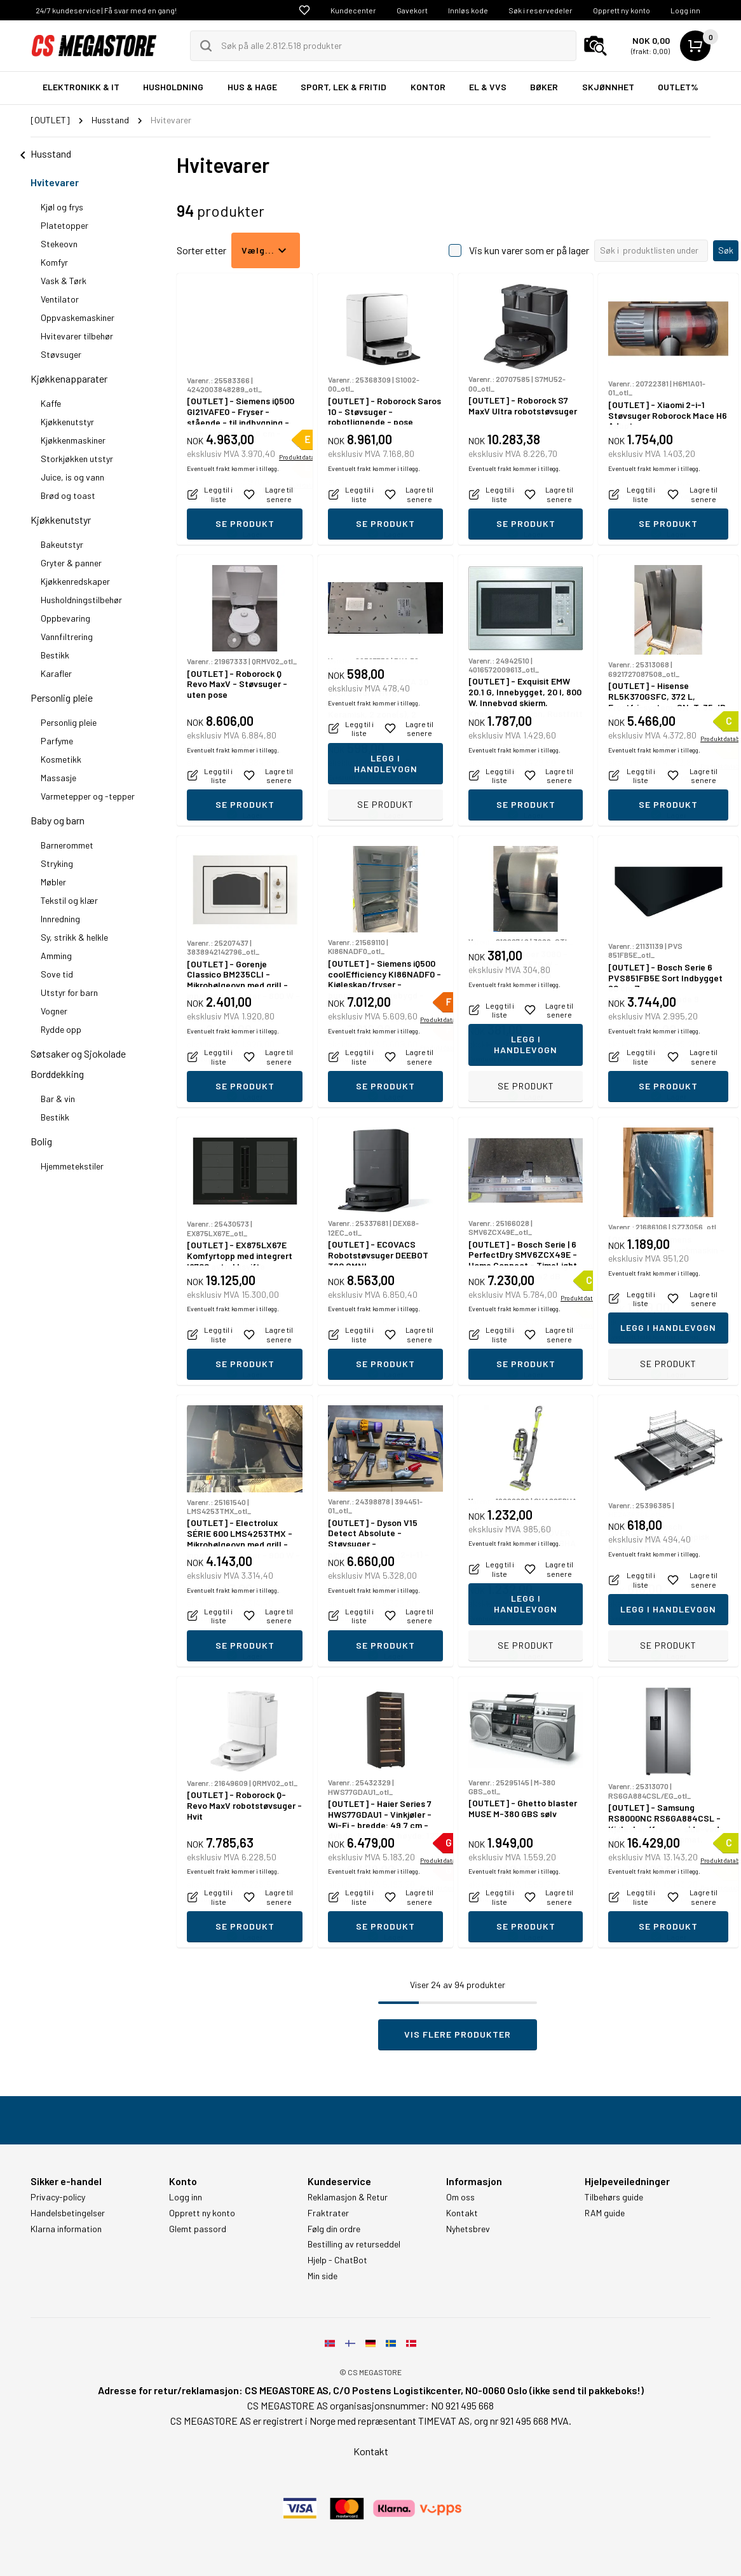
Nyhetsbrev (468, 2229)
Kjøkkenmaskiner (73, 440)
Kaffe (51, 403)
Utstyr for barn (69, 992)
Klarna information (66, 2229)
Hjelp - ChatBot (337, 2260)
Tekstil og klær (69, 900)
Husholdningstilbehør (81, 599)
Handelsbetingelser (68, 2213)
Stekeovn (59, 243)
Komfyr (54, 262)
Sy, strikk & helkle (74, 937)
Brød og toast (68, 495)
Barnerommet (67, 845)
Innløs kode (468, 10)
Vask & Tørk (63, 280)
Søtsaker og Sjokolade (78, 1053)
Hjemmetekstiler (72, 1166)
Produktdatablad (303, 485)
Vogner (54, 1010)
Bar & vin (58, 1098)
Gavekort (412, 10)
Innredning (60, 918)
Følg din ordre (334, 2229)
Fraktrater (328, 2213)
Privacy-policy (58, 2197)
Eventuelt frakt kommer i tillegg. (233, 496)
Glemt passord (197, 2229)
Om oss (460, 2197)
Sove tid (57, 974)
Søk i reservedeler (540, 10)
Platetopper (64, 225)
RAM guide (605, 2213)
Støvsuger (61, 354)
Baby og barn (58, 820)
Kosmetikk (61, 759)
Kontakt (462, 2213)
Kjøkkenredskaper (75, 581)
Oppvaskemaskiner (77, 317)
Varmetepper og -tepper (88, 796)
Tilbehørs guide (614, 2197)
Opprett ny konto (621, 10)
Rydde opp (61, 1029)
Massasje (58, 777)
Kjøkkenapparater (69, 378)
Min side (322, 2276)
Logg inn (685, 10)
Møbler (53, 881)
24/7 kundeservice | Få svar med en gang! (106, 10)
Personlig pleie (62, 698)
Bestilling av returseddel (354, 2244)
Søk (725, 250)
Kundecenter (353, 10)
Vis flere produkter (457, 2034)
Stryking (57, 863)
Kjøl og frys (62, 206)
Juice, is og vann (72, 477)
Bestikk (55, 655)
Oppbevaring (65, 618)
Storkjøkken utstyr (77, 458)
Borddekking (57, 1074)
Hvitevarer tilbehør (77, 336)
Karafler (56, 673)
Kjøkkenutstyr (67, 421)
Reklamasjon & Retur (348, 2197)
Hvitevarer (55, 182)
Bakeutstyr (62, 544)
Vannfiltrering (67, 636)
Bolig (41, 1141)
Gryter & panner (71, 562)
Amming (56, 955)
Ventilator (60, 299)
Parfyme (57, 740)
